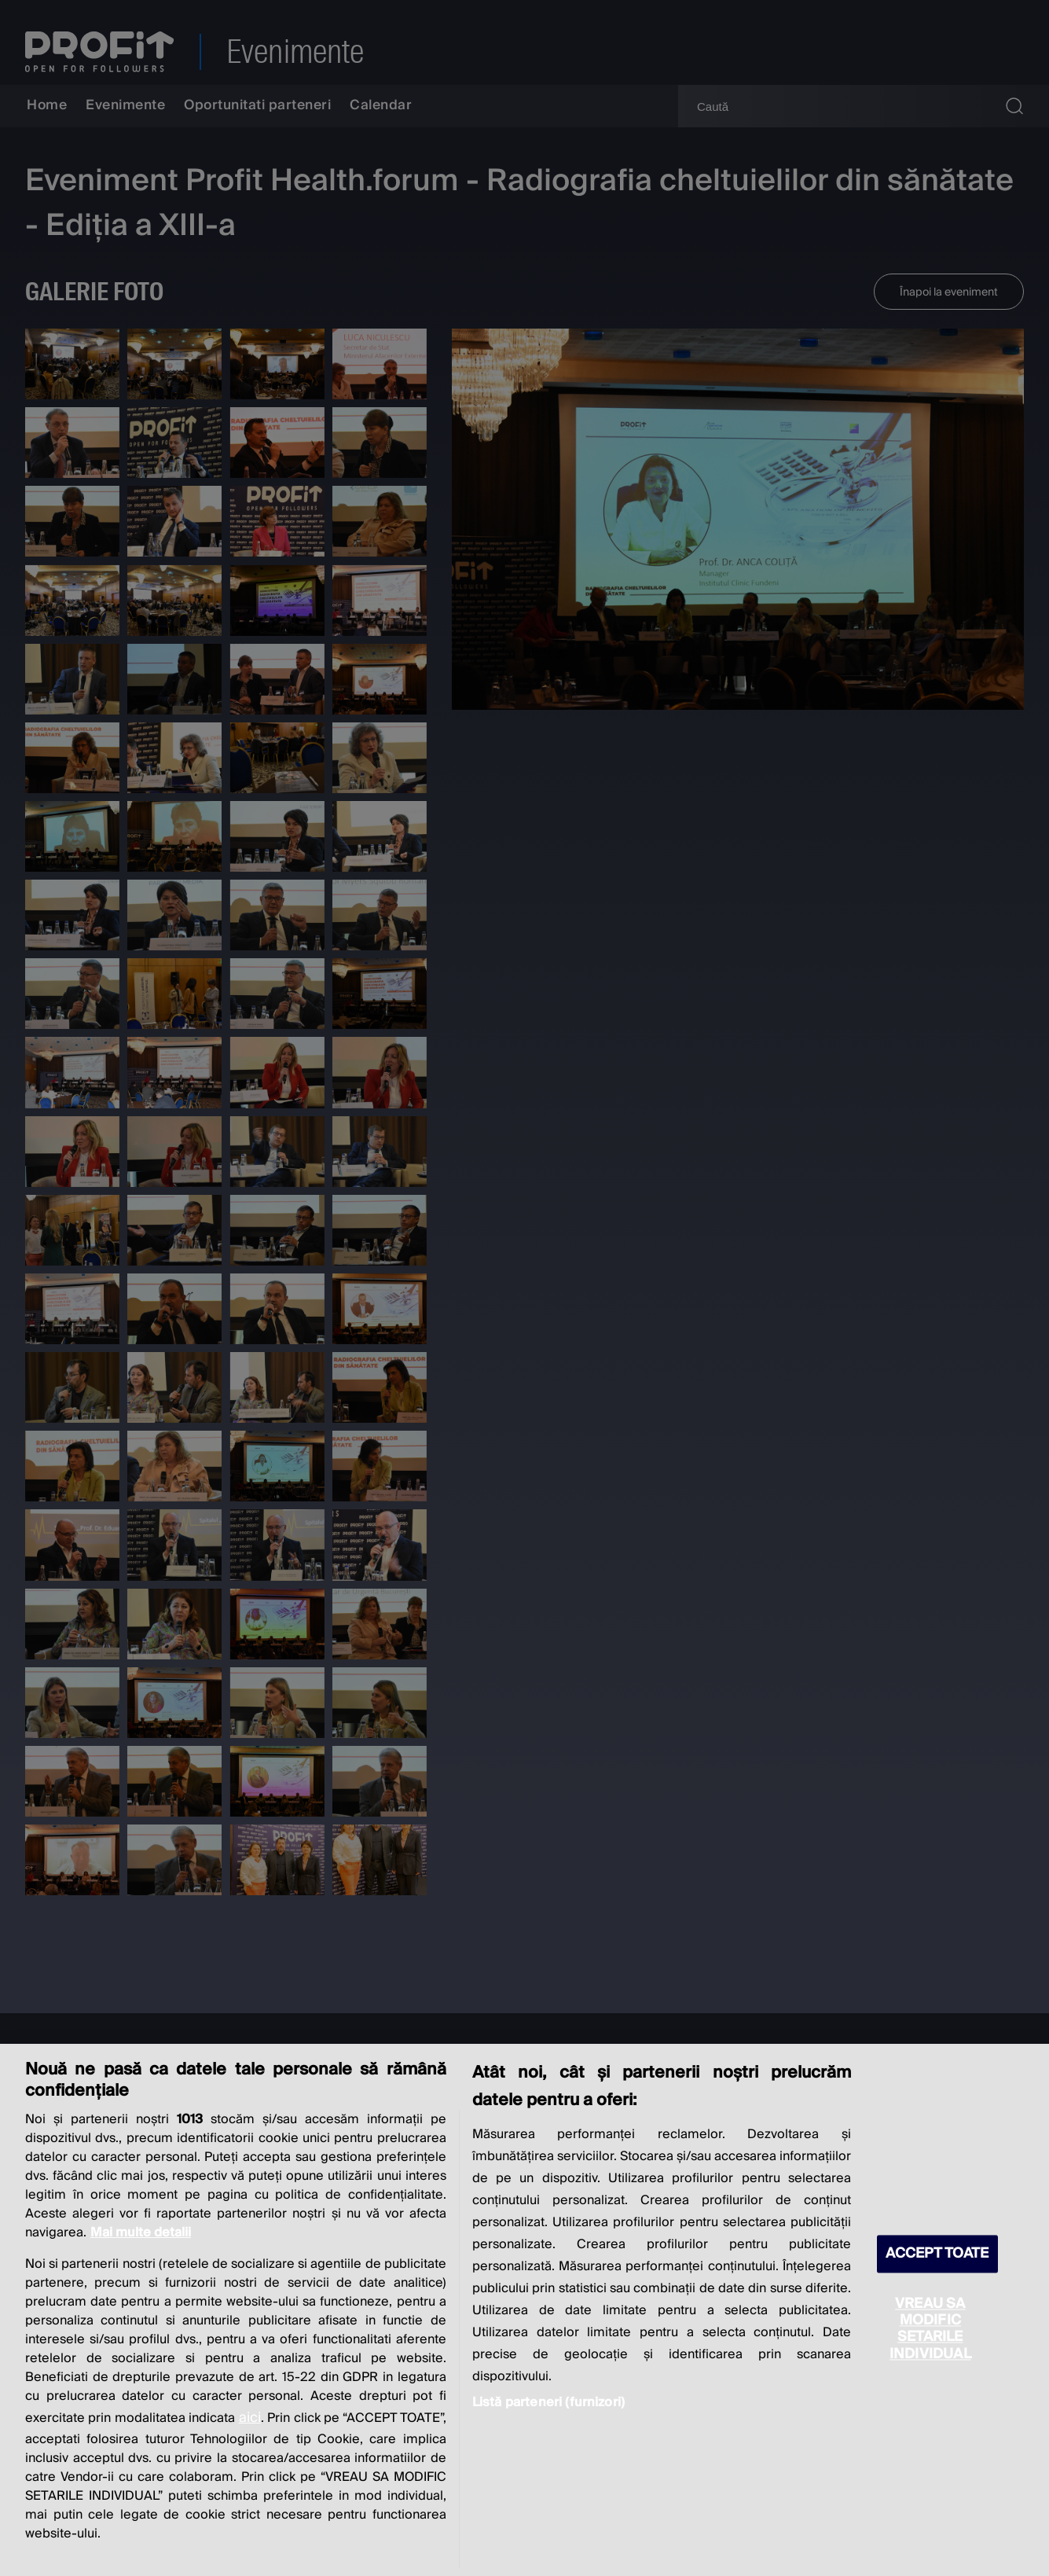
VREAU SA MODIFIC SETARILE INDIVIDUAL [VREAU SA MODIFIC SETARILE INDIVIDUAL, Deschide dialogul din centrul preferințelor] (930, 2329)
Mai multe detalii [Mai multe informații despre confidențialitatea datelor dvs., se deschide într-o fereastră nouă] (140, 2232)
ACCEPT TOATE (937, 2254)
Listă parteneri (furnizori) (548, 2402)
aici (250, 2417)
